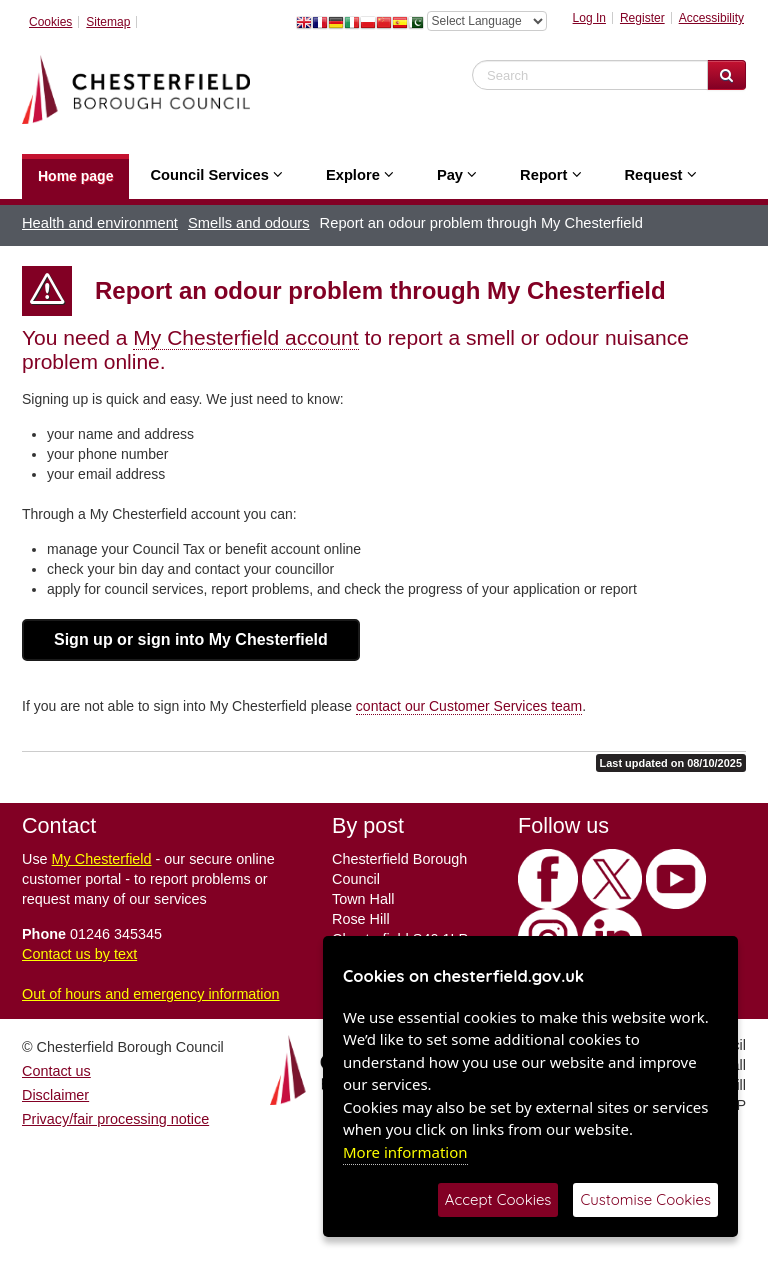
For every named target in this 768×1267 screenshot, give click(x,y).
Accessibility (711, 18)
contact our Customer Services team (469, 706)
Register (642, 18)
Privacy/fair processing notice (115, 1119)
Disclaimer (55, 1095)
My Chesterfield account (245, 337)
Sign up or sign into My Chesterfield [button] (191, 639)
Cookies (50, 22)
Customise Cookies (645, 1199)
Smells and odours (249, 223)
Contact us (56, 1071)
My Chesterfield (102, 859)
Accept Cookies (498, 1199)
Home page (75, 176)
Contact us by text (79, 954)
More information (405, 1152)
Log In (589, 18)
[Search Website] (726, 75)
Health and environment (100, 223)
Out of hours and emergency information (151, 994)
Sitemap (108, 22)
